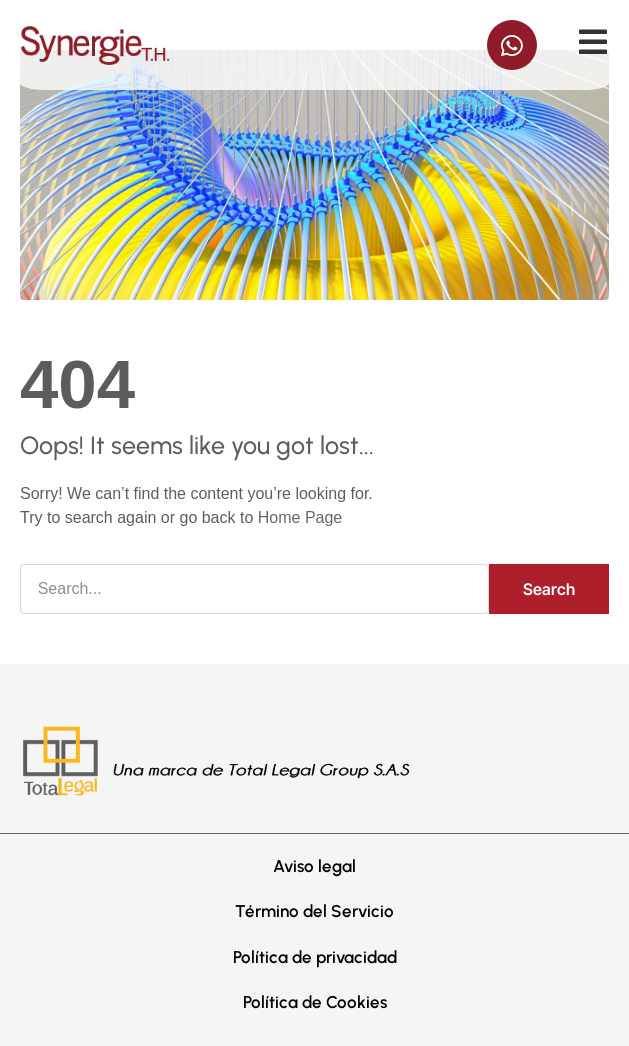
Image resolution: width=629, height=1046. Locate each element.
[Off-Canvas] (593, 42)
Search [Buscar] (549, 589)
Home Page (300, 517)
